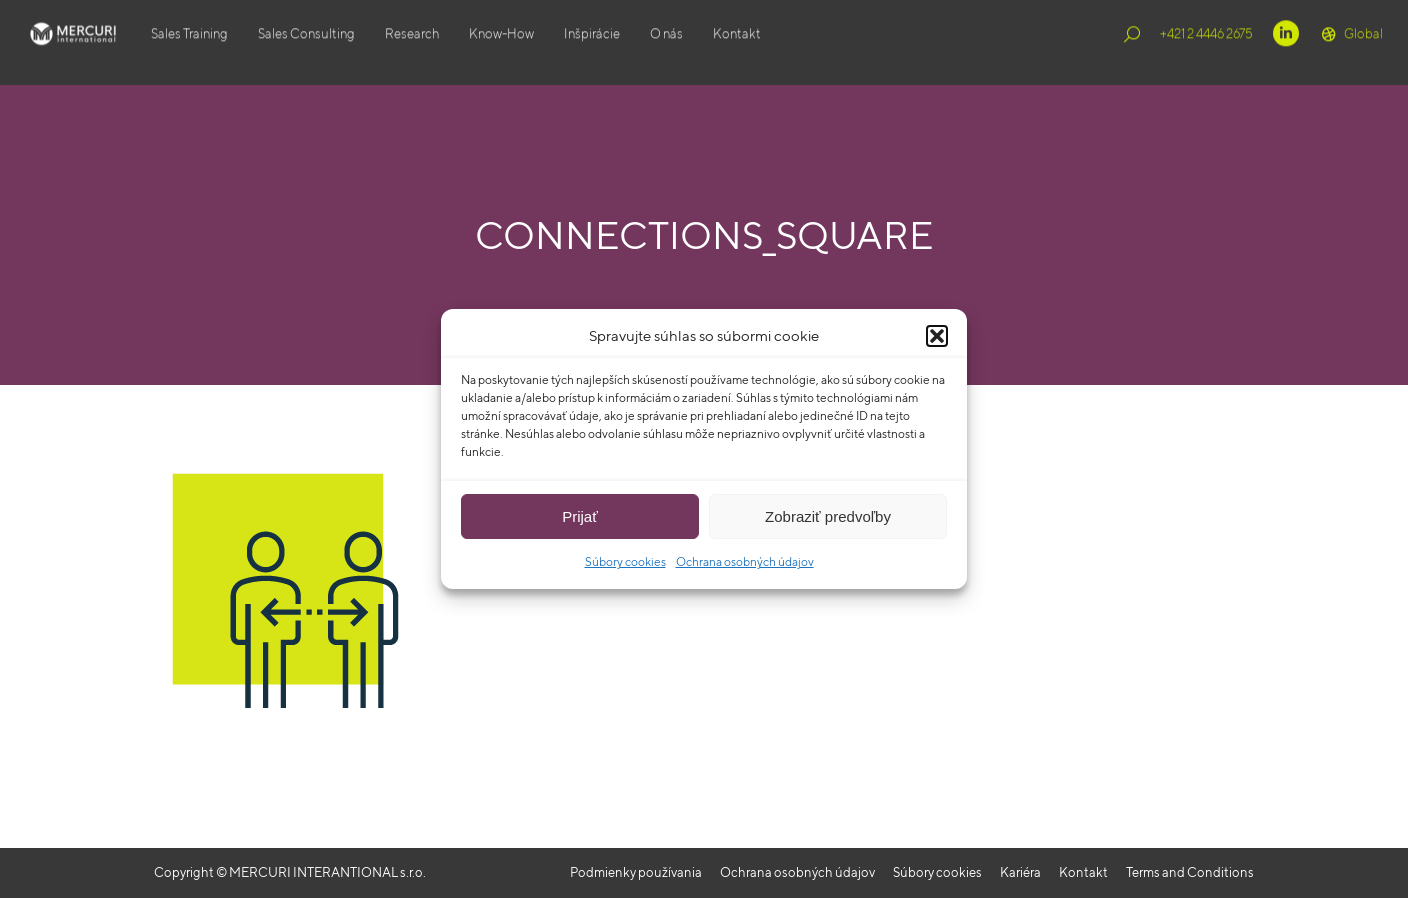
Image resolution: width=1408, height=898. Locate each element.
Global (1351, 43)
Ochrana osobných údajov (745, 561)
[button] (937, 336)
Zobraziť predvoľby (828, 516)
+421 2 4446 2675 (1206, 42)
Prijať (580, 516)
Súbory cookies (625, 561)
